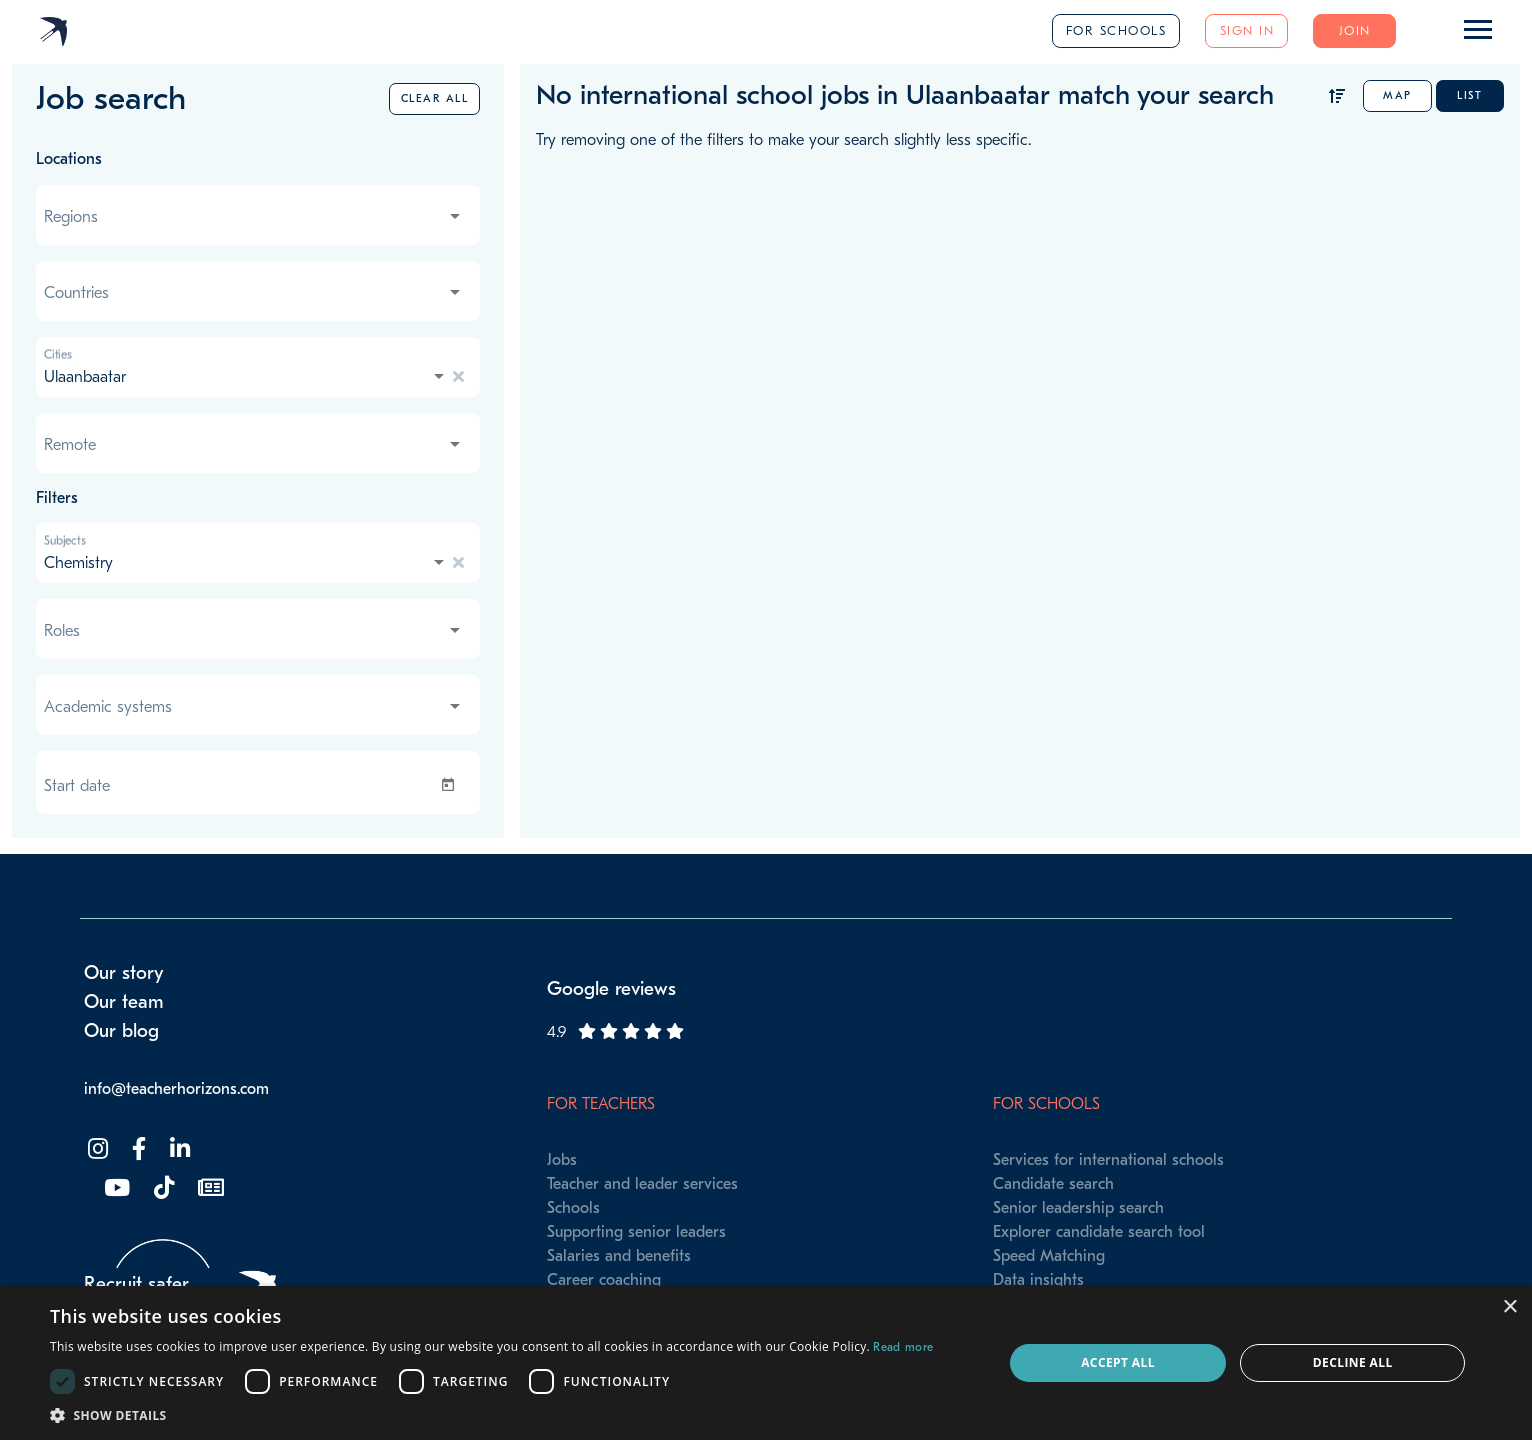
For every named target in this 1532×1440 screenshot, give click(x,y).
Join (1355, 30)
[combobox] (254, 217)
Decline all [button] (1353, 1362)
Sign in (1247, 30)
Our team (124, 1002)
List (1469, 95)
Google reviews (611, 989)
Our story (124, 973)
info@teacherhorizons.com (176, 1089)
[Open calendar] (452, 785)
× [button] (1509, 1307)
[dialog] (766, 1363)
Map (1397, 95)
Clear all (435, 98)
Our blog (121, 1031)
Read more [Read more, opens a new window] (903, 1347)
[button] (491, 1415)
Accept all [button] (1118, 1362)
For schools (1116, 30)
